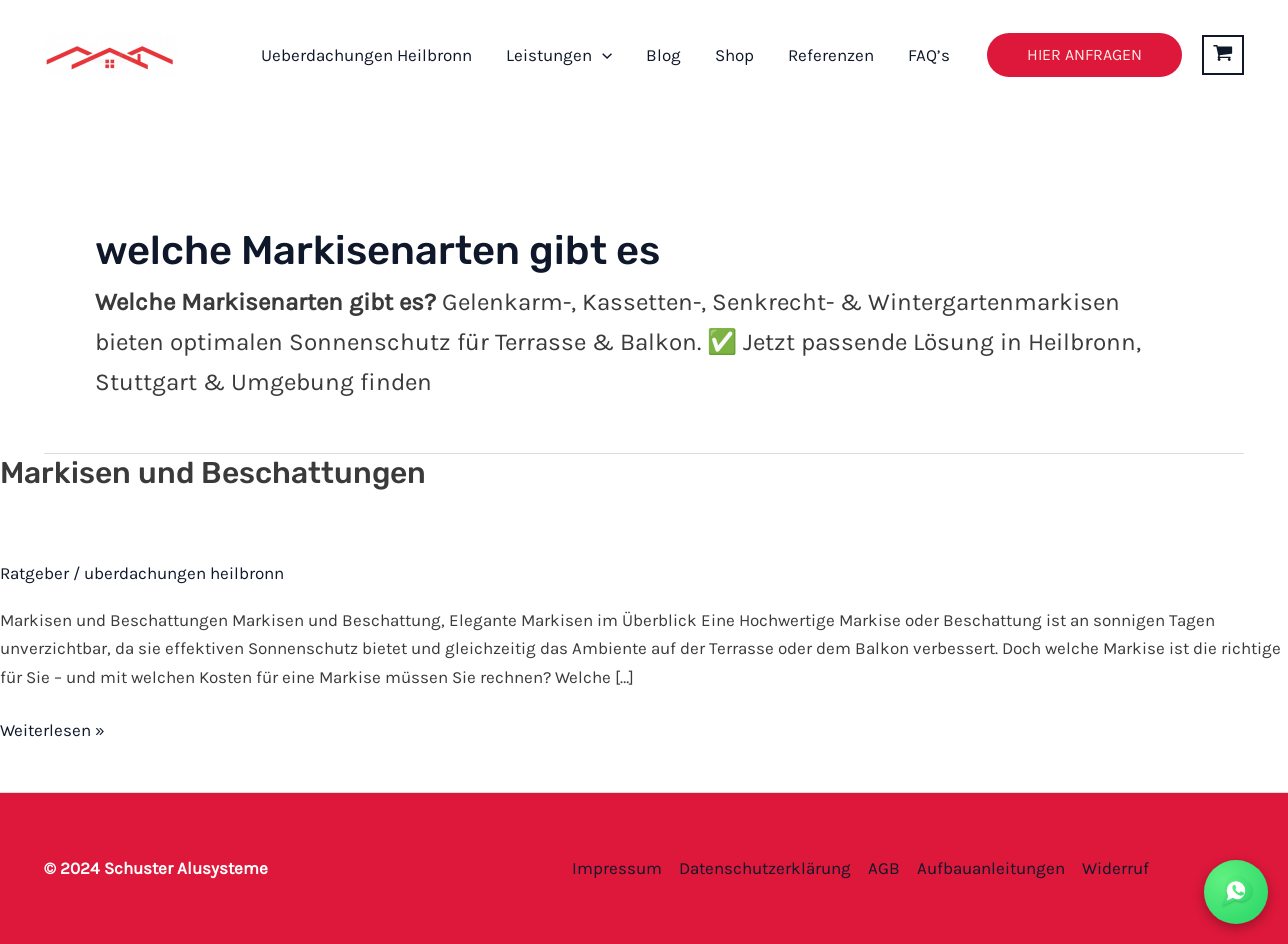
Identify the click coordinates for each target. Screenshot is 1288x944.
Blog (663, 55)
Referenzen (831, 55)
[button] (602, 55)
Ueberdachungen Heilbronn (366, 55)
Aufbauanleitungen (991, 868)
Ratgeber (34, 573)
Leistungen (559, 55)
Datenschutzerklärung (765, 868)
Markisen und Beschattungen (213, 473)
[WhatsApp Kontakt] (1236, 892)
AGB (884, 868)
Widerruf (1115, 868)
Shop (734, 55)
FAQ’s (929, 55)
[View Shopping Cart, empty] (1223, 55)
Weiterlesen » (52, 728)
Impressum (617, 868)
